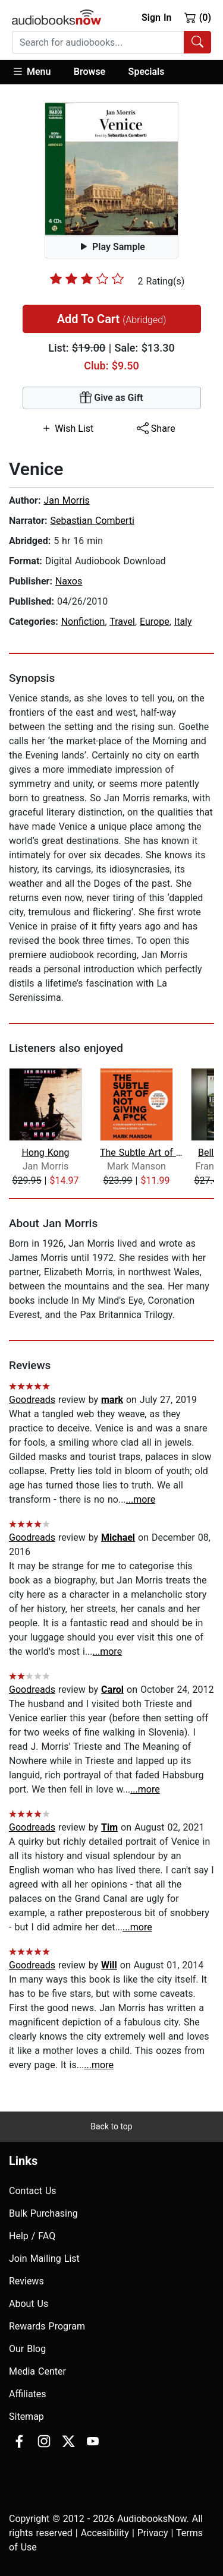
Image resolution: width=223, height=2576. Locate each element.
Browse (89, 71)
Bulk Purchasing (43, 2213)
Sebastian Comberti (92, 520)
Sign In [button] (156, 17)
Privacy (152, 2533)
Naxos (68, 581)
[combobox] (111, 42)
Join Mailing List (44, 2258)
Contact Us (32, 2190)
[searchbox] (98, 42)
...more (141, 1499)
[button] (37, 72)
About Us (28, 2303)
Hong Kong (45, 1152)
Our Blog (27, 2348)
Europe (154, 621)
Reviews (26, 2281)
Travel (122, 621)
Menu (31, 71)
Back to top (111, 2126)
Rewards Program (47, 2326)
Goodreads (32, 1399)
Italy (183, 621)
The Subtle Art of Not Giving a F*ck (144, 1152)
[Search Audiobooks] (197, 42)
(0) (197, 17)
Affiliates (27, 2394)
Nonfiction (83, 621)
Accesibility (105, 2533)
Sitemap (26, 2416)
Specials (146, 71)
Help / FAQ (32, 2236)
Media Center (37, 2371)
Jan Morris (66, 500)
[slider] (87, 278)
